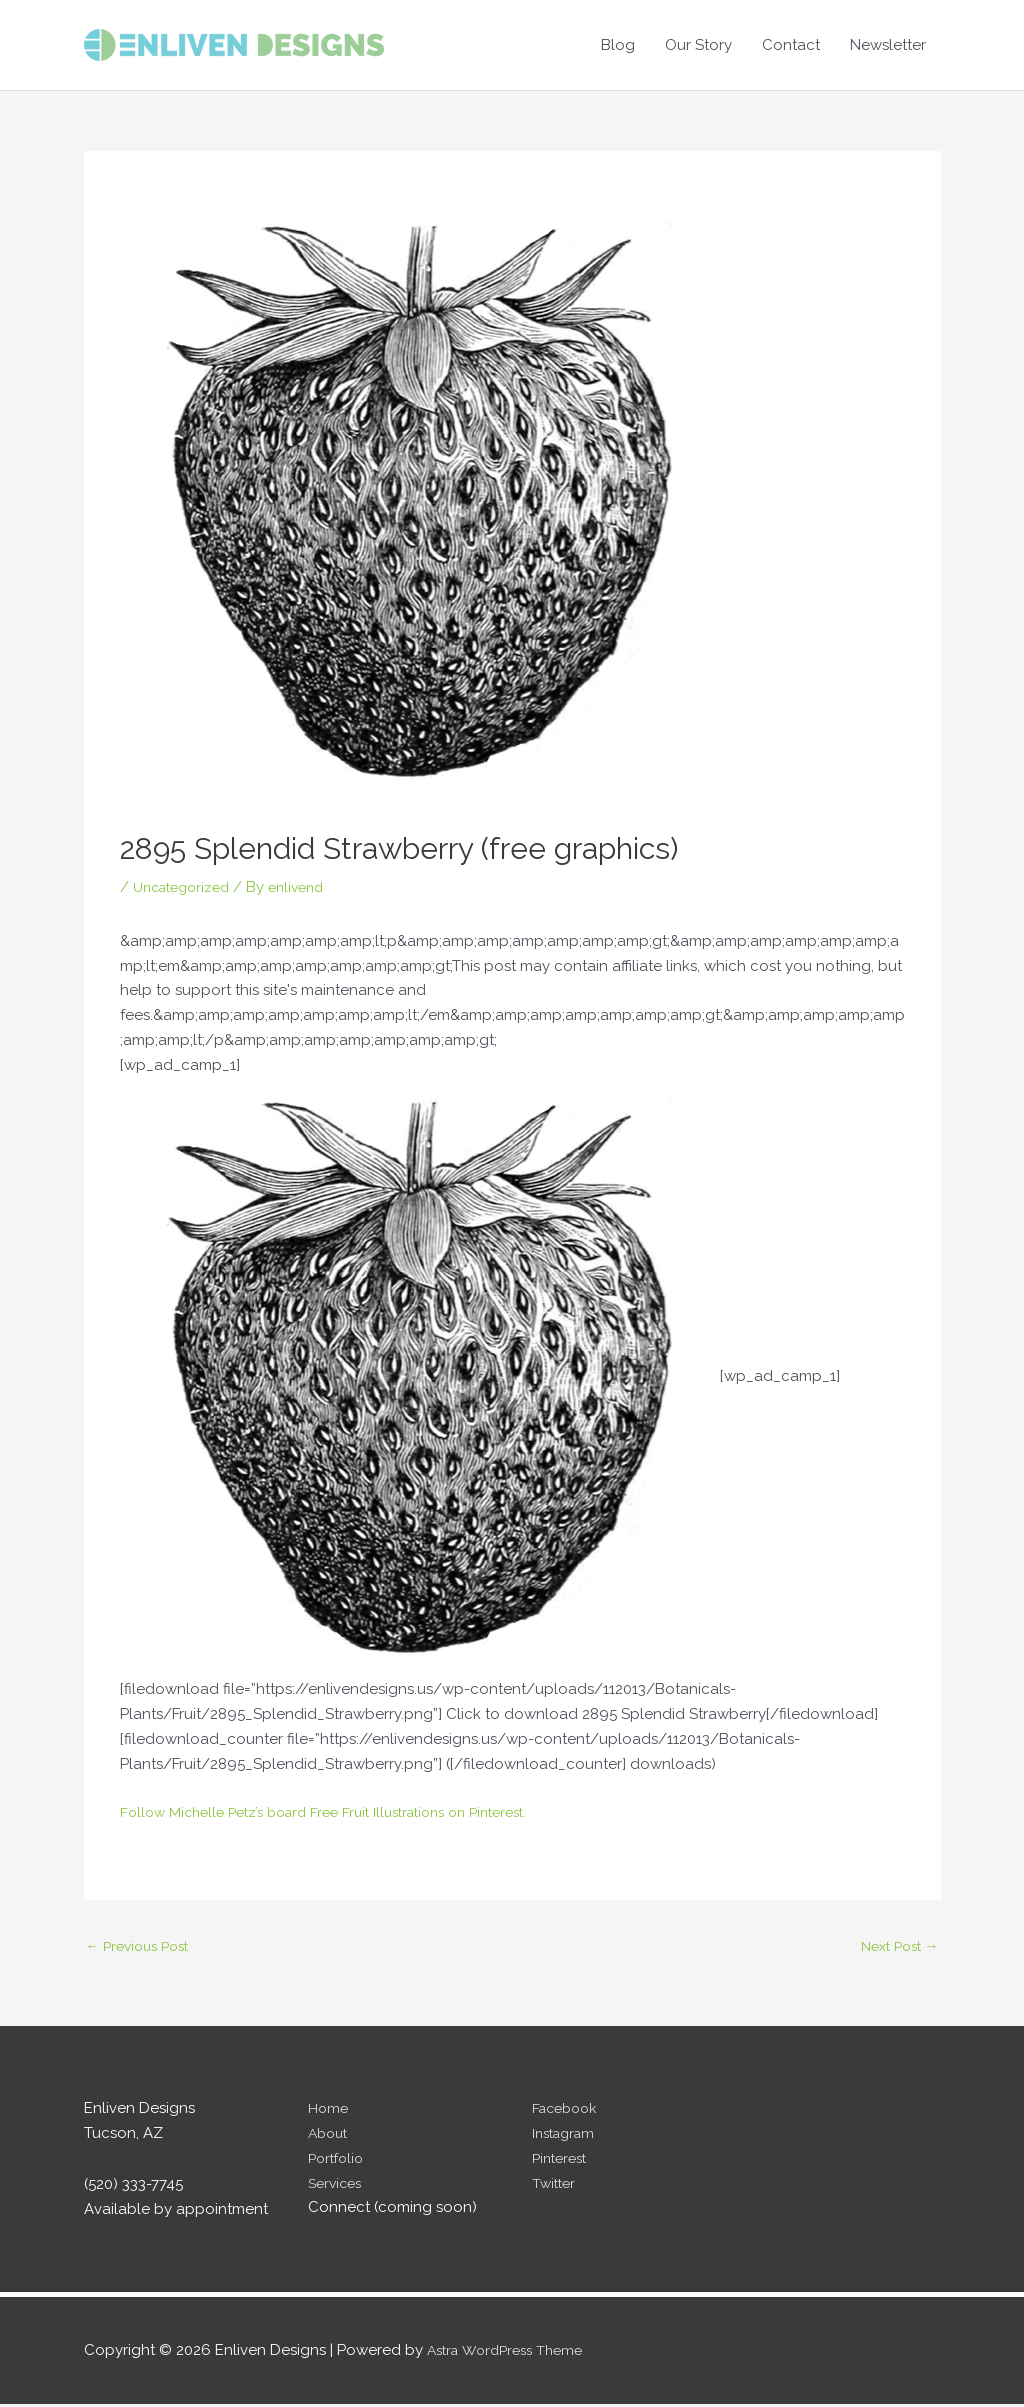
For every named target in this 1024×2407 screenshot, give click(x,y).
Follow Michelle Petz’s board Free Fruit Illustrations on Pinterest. (342, 1812)
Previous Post (143, 1947)
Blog (618, 45)
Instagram (567, 2136)
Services (337, 2185)
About (330, 2136)
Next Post (895, 1947)
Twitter (555, 2185)
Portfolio (338, 2160)
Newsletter (888, 45)
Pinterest (562, 2160)
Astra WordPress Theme (511, 2352)
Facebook (568, 2111)
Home (329, 2111)
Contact (791, 45)
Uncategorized (186, 887)
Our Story (698, 45)
